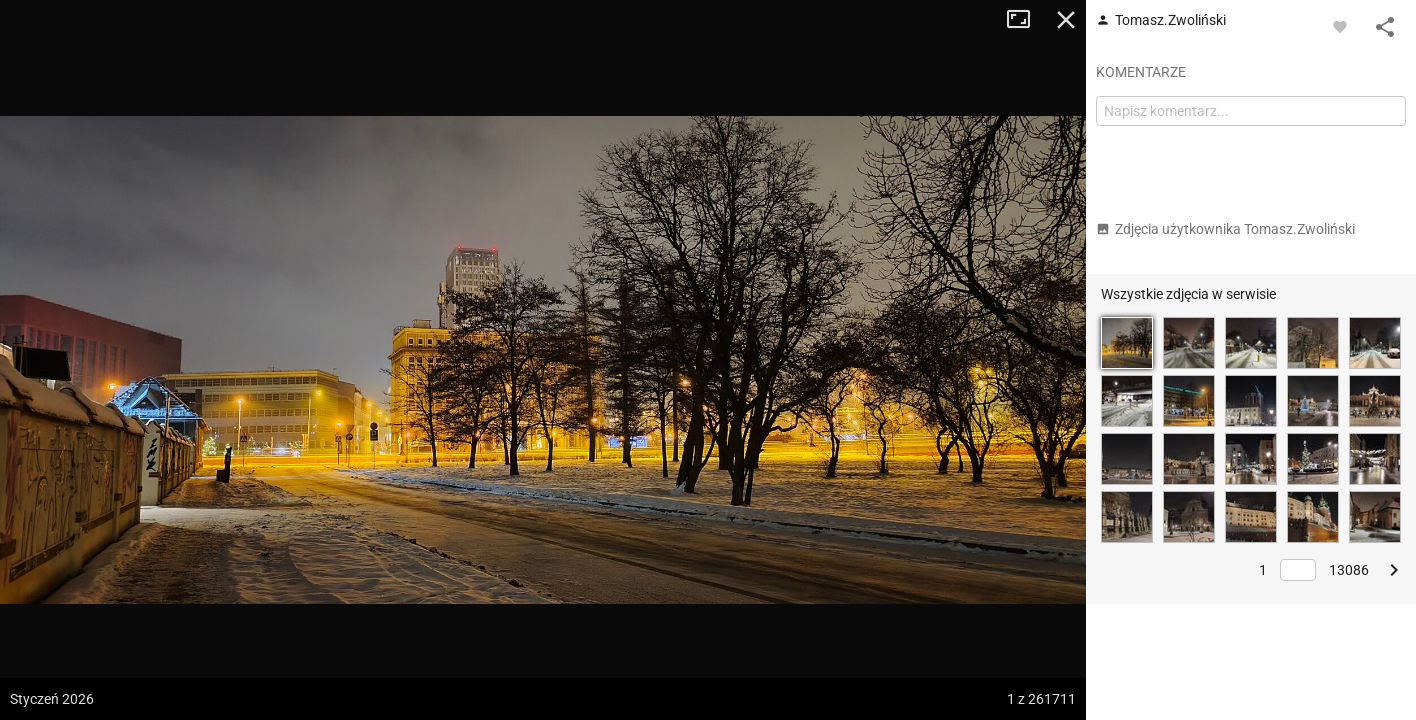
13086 (1349, 570)
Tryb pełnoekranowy (1026, 20)
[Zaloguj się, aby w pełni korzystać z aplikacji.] (1340, 26)
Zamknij (1066, 20)
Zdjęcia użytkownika (1225, 229)
